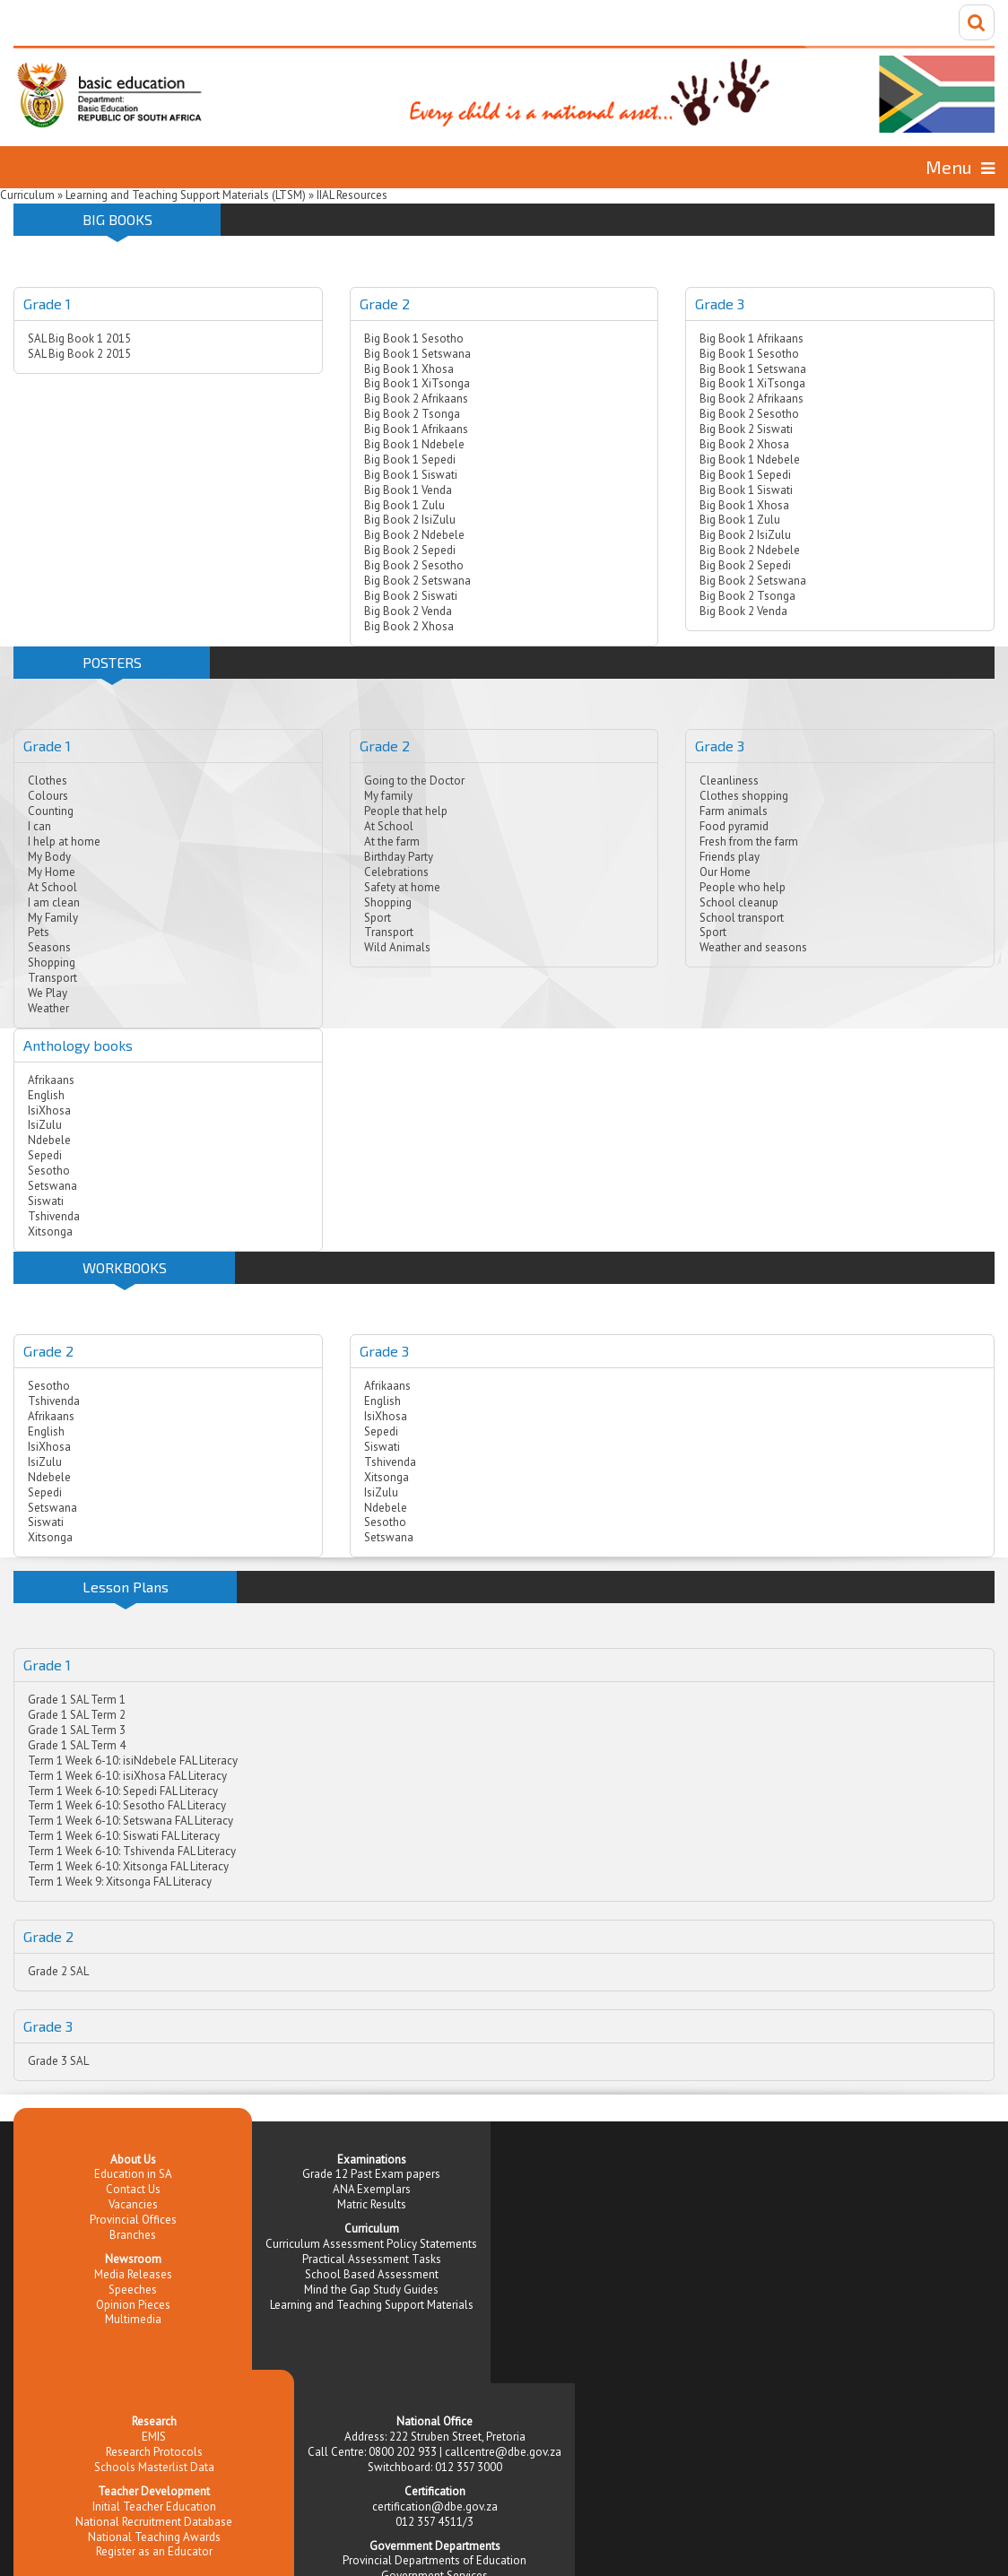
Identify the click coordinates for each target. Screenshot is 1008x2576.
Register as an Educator (154, 2551)
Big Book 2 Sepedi (410, 550)
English (46, 1095)
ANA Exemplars (372, 2189)
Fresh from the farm (749, 841)
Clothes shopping (744, 795)
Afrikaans (51, 1080)
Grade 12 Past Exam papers (371, 2173)
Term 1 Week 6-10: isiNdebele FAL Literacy (133, 1760)
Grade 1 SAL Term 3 (77, 1730)
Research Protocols (154, 2451)
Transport (52, 977)
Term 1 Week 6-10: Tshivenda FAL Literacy (132, 1851)
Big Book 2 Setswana (417, 580)
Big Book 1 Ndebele (414, 444)
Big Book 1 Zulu (404, 505)
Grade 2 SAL (58, 1971)
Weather (48, 1008)
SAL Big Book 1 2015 (79, 338)
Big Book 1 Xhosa (409, 369)
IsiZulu (45, 1124)
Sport (377, 917)
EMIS (154, 2436)
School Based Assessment (372, 2274)
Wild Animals (397, 947)
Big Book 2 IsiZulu (410, 519)
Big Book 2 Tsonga (412, 413)
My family (388, 795)
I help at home (64, 841)
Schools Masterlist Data (154, 2467)
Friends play (730, 856)
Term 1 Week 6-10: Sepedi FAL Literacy (123, 1791)
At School (52, 887)
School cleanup (739, 902)
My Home (51, 872)
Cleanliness (729, 780)
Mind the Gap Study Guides (371, 2289)
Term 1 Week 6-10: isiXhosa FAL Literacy (127, 1775)
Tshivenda (54, 1216)
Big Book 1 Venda (408, 490)
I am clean (54, 902)
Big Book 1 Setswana (417, 353)
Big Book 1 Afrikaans (416, 429)
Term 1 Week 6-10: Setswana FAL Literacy (130, 1820)
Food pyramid (734, 826)
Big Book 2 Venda (408, 611)
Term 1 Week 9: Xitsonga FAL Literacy (120, 1881)
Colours (48, 795)
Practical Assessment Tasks (371, 2259)
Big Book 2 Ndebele (414, 534)
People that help (406, 811)
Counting (51, 811)
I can (39, 826)
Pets (38, 932)
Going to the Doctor (414, 780)
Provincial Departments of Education (434, 2560)
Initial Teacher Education (154, 2506)
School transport (742, 917)
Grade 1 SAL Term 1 (77, 1699)
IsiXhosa (49, 1110)
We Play (47, 993)
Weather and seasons (753, 947)
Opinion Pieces (133, 2304)
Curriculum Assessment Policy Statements (371, 2243)
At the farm (392, 841)
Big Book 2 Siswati (410, 595)
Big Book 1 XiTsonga (417, 383)
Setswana (52, 1185)
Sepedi (45, 1155)
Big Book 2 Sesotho (414, 565)
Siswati (46, 1201)
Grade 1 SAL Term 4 (77, 1745)
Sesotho (49, 1170)
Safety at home (402, 887)
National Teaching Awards (154, 2537)
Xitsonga (50, 1231)
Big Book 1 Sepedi (410, 459)
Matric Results (371, 2204)
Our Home (725, 872)
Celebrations (396, 872)
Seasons (49, 947)
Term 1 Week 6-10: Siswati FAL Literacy (124, 1835)
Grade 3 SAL (58, 2061)
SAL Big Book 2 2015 (79, 353)
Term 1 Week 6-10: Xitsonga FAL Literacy (128, 1866)
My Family (53, 917)
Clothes (47, 780)
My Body (49, 856)
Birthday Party (398, 856)
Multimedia (133, 2319)
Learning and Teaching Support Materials (372, 2304)
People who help (743, 887)
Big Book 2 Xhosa (409, 626)
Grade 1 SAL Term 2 (77, 1714)
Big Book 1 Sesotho (414, 338)
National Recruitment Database (153, 2521)
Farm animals (734, 811)
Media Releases (133, 2274)
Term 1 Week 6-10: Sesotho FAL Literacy (127, 1805)
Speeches (133, 2289)
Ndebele (49, 1140)
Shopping (51, 962)
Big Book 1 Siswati (410, 474)
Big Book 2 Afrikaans (416, 398)
